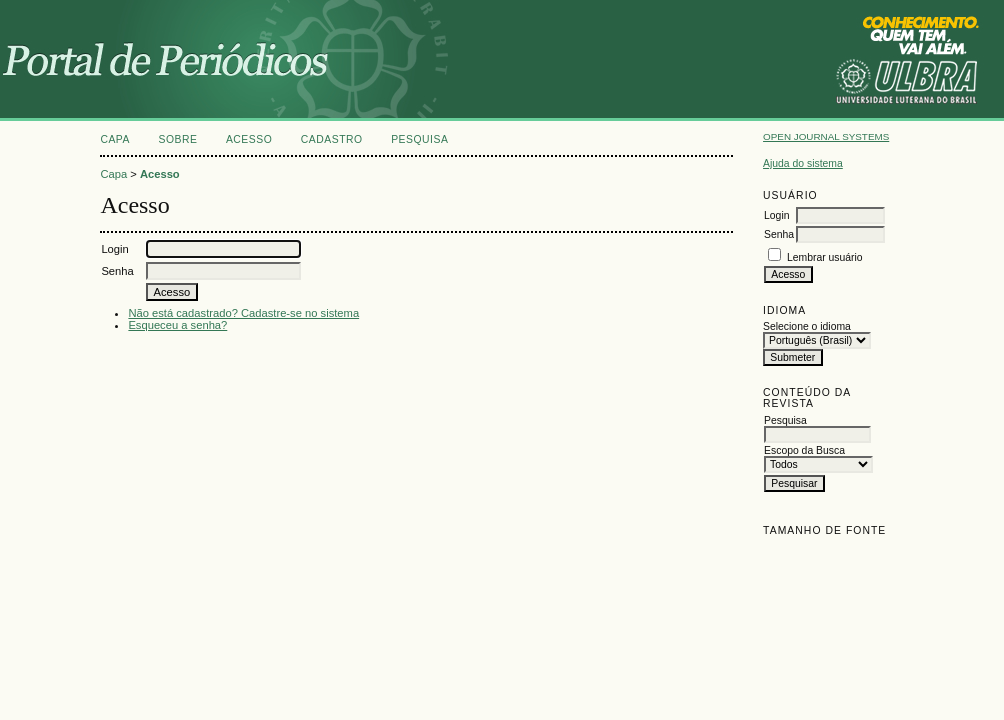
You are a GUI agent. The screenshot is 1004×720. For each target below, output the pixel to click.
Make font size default (813, 552)
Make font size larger (845, 552)
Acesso (249, 139)
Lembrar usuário (825, 257)
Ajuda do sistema (803, 163)
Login (776, 215)
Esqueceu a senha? (177, 325)
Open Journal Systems (826, 136)
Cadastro (332, 139)
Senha (779, 234)
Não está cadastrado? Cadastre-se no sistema (243, 313)
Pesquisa (419, 139)
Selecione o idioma (807, 326)
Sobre (177, 139)
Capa (115, 139)
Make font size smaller (781, 552)
